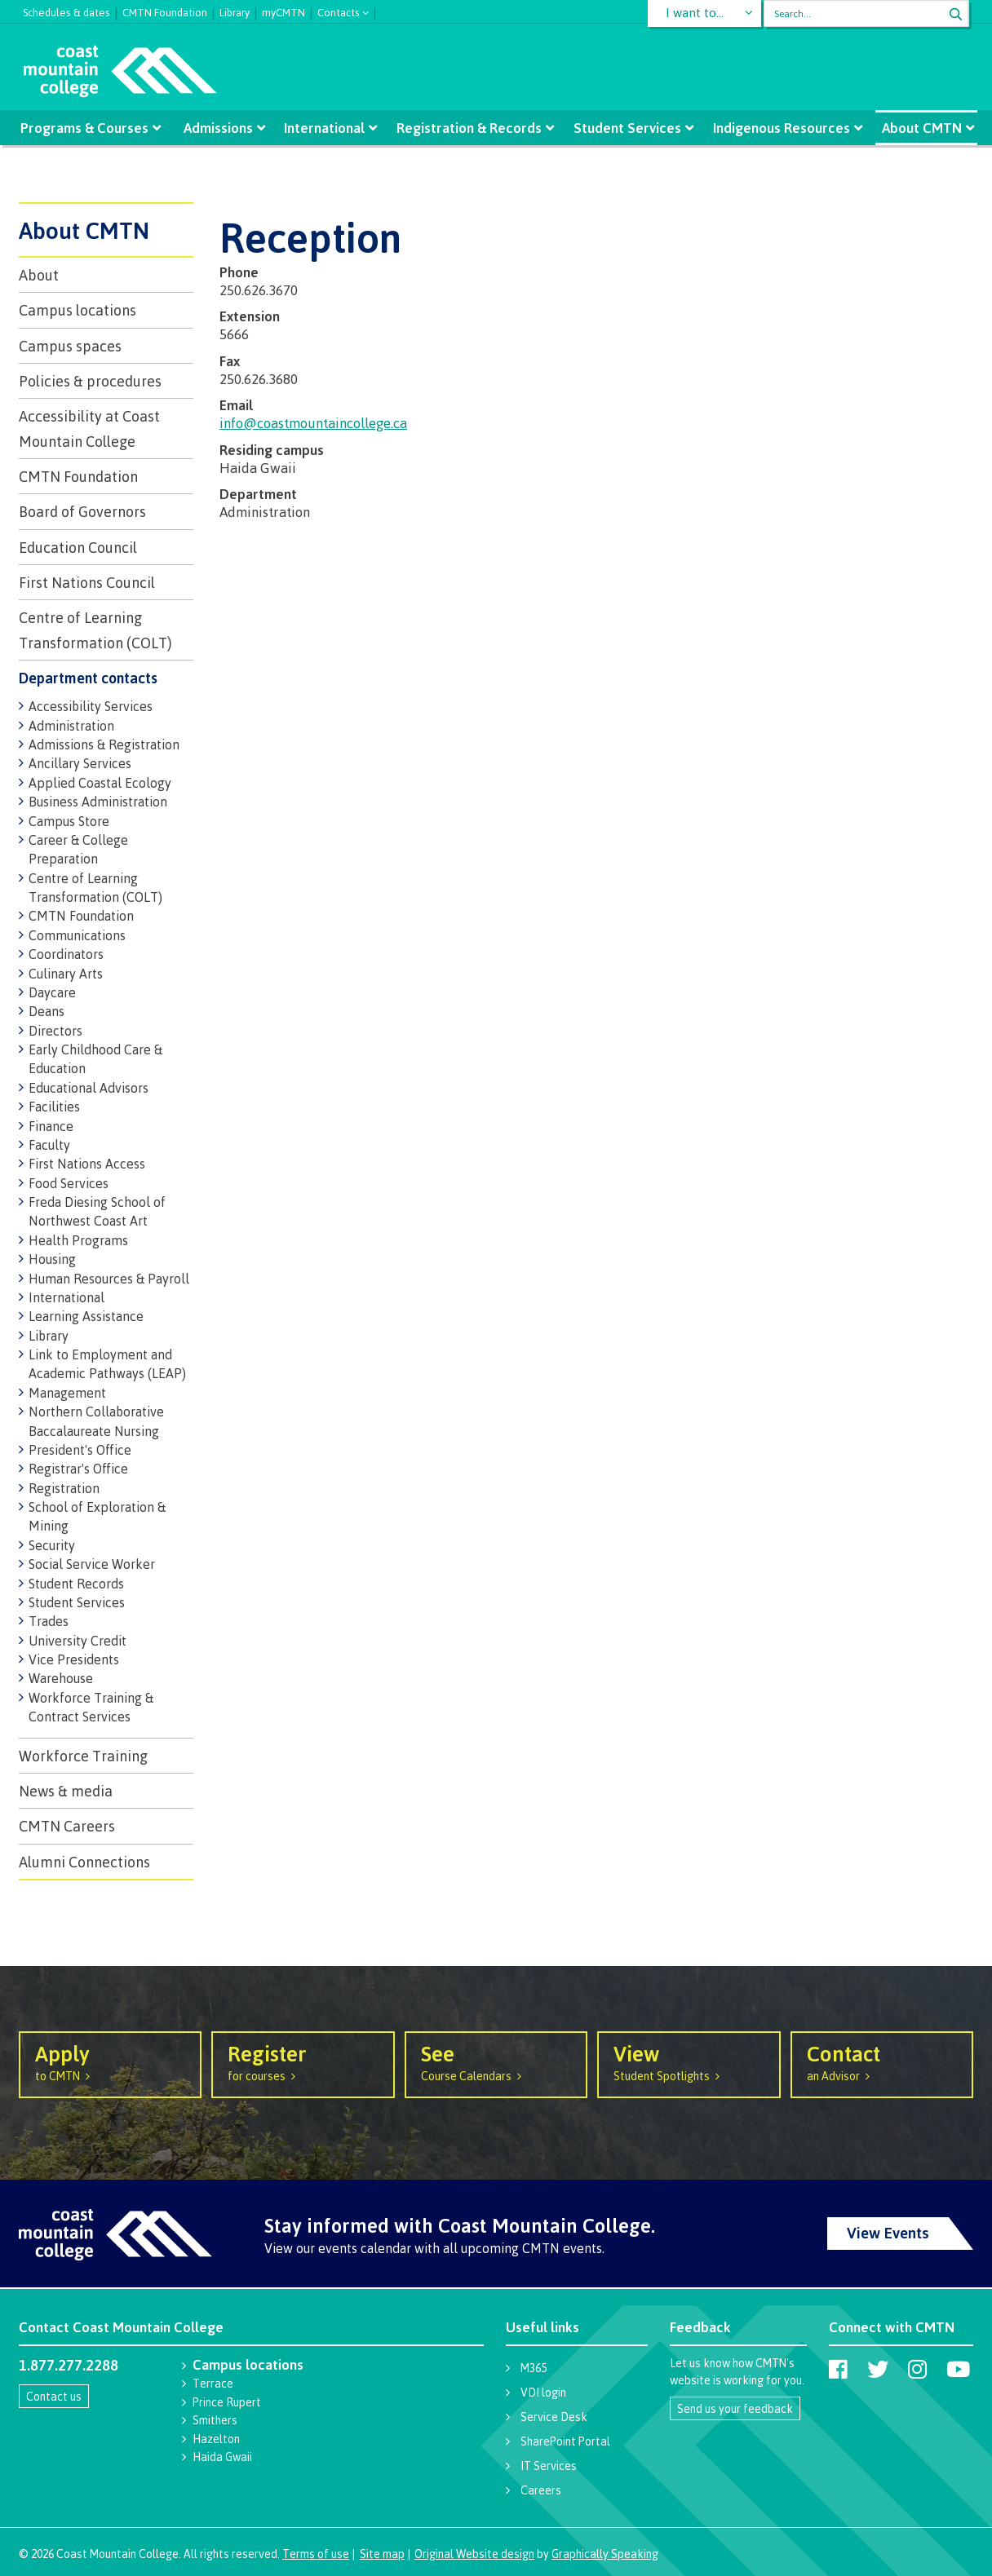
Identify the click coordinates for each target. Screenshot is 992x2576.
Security (52, 1545)
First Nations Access (87, 1163)
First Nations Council (87, 582)
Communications (77, 935)
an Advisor (882, 2061)
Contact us (54, 2396)
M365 (533, 2368)
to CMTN (110, 2061)
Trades (49, 1621)
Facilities (54, 1106)
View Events (888, 2232)
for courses (303, 2061)
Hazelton (216, 2439)
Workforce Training (83, 1756)
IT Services (548, 2465)
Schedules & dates (66, 10)
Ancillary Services (80, 763)
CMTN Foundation (164, 10)
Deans (46, 1011)
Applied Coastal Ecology (100, 783)
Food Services (68, 1183)
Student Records (76, 1583)
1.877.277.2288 (68, 2365)
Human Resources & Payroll (109, 1278)
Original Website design (474, 2554)
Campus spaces (70, 346)
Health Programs (78, 1240)
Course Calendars (496, 2061)
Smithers (215, 2420)
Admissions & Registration (104, 744)
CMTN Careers (67, 1826)
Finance (51, 1126)
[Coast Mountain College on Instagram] (917, 2368)
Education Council (78, 547)
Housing (52, 1259)
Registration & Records (469, 127)
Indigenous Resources (778, 127)
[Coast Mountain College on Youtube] (958, 2368)
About (39, 275)
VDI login (543, 2392)
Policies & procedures (90, 381)
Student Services (626, 127)
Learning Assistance (86, 1316)
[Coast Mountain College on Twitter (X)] (877, 2368)
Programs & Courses (88, 127)
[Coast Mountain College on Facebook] (838, 2368)
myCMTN (283, 10)
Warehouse (61, 1678)
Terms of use (315, 2554)
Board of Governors (82, 511)
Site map (382, 2554)
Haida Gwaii (222, 2456)
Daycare (52, 992)
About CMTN (917, 127)
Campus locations (77, 310)
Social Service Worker (92, 1564)
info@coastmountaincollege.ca (313, 422)
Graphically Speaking (604, 2554)
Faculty (49, 1145)
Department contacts (88, 678)
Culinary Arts (66, 973)
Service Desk (553, 2417)
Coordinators (66, 954)
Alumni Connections (84, 1862)
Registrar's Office (78, 1468)
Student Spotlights (688, 2061)
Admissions (220, 127)
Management (67, 1393)
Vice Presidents (74, 1659)
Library (234, 10)
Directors (55, 1031)
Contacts (338, 11)
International (326, 127)
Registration (64, 1488)
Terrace (213, 2383)
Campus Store (69, 821)
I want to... (695, 13)
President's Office (80, 1450)
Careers (540, 2490)
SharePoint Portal (565, 2441)
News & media (66, 1791)
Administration (71, 726)
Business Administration (98, 801)
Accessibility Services (91, 706)
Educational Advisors (88, 1088)
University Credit (77, 1641)
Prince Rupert (227, 2402)
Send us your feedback (735, 2408)
